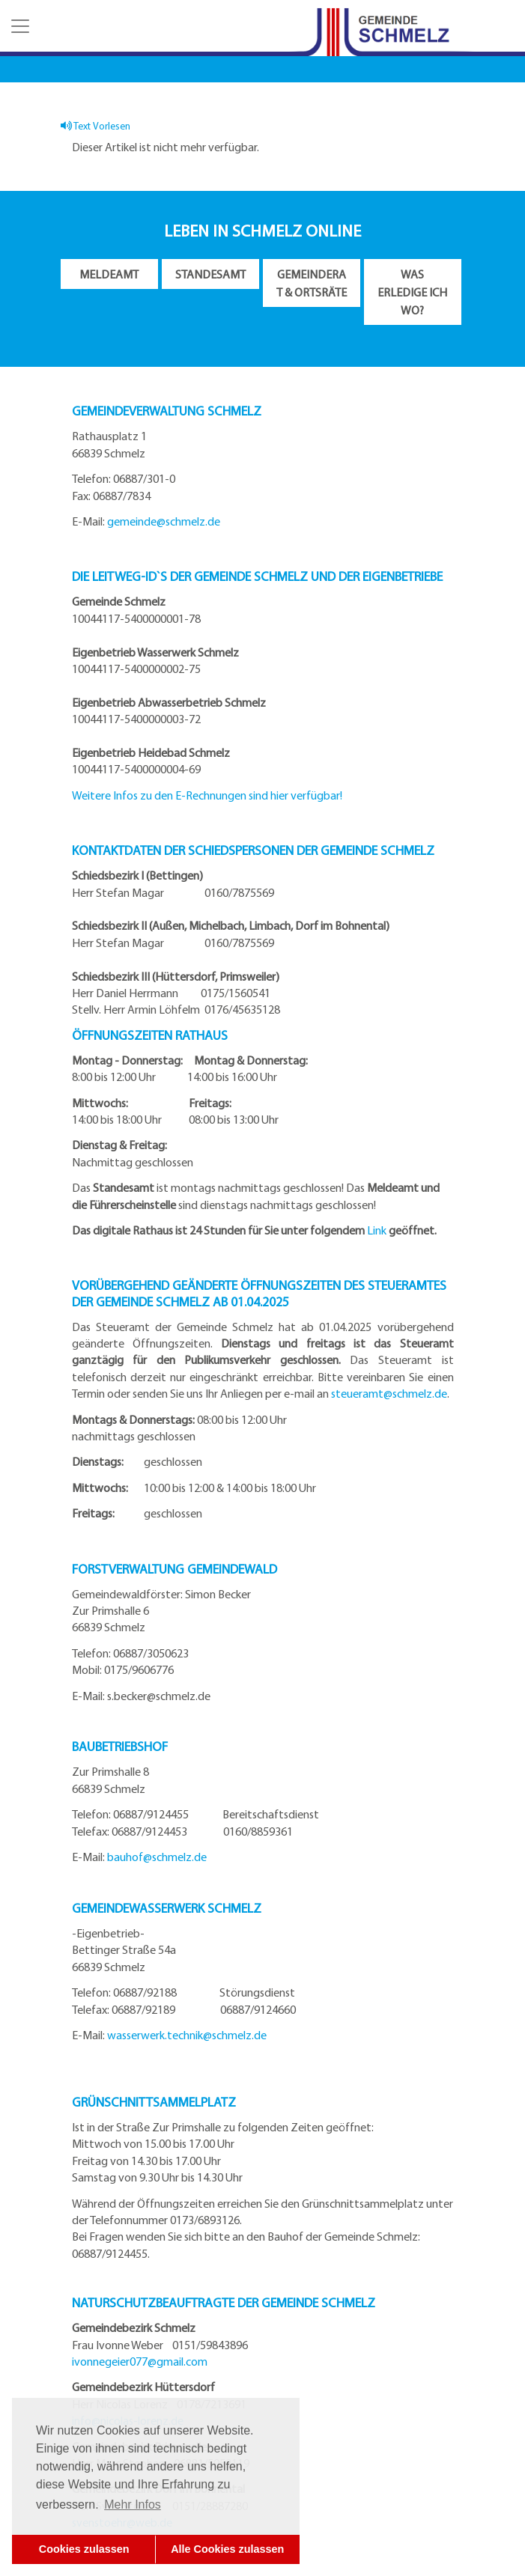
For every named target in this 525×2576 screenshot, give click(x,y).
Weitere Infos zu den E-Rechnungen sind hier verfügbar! (207, 795)
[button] (18, 26)
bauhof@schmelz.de (157, 1856)
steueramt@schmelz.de (389, 1393)
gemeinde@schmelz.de (163, 521)
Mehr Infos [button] (132, 2504)
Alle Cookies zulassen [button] (227, 2549)
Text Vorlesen (95, 125)
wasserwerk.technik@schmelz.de (187, 2034)
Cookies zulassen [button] (84, 2549)
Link (376, 1229)
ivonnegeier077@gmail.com (139, 2361)
